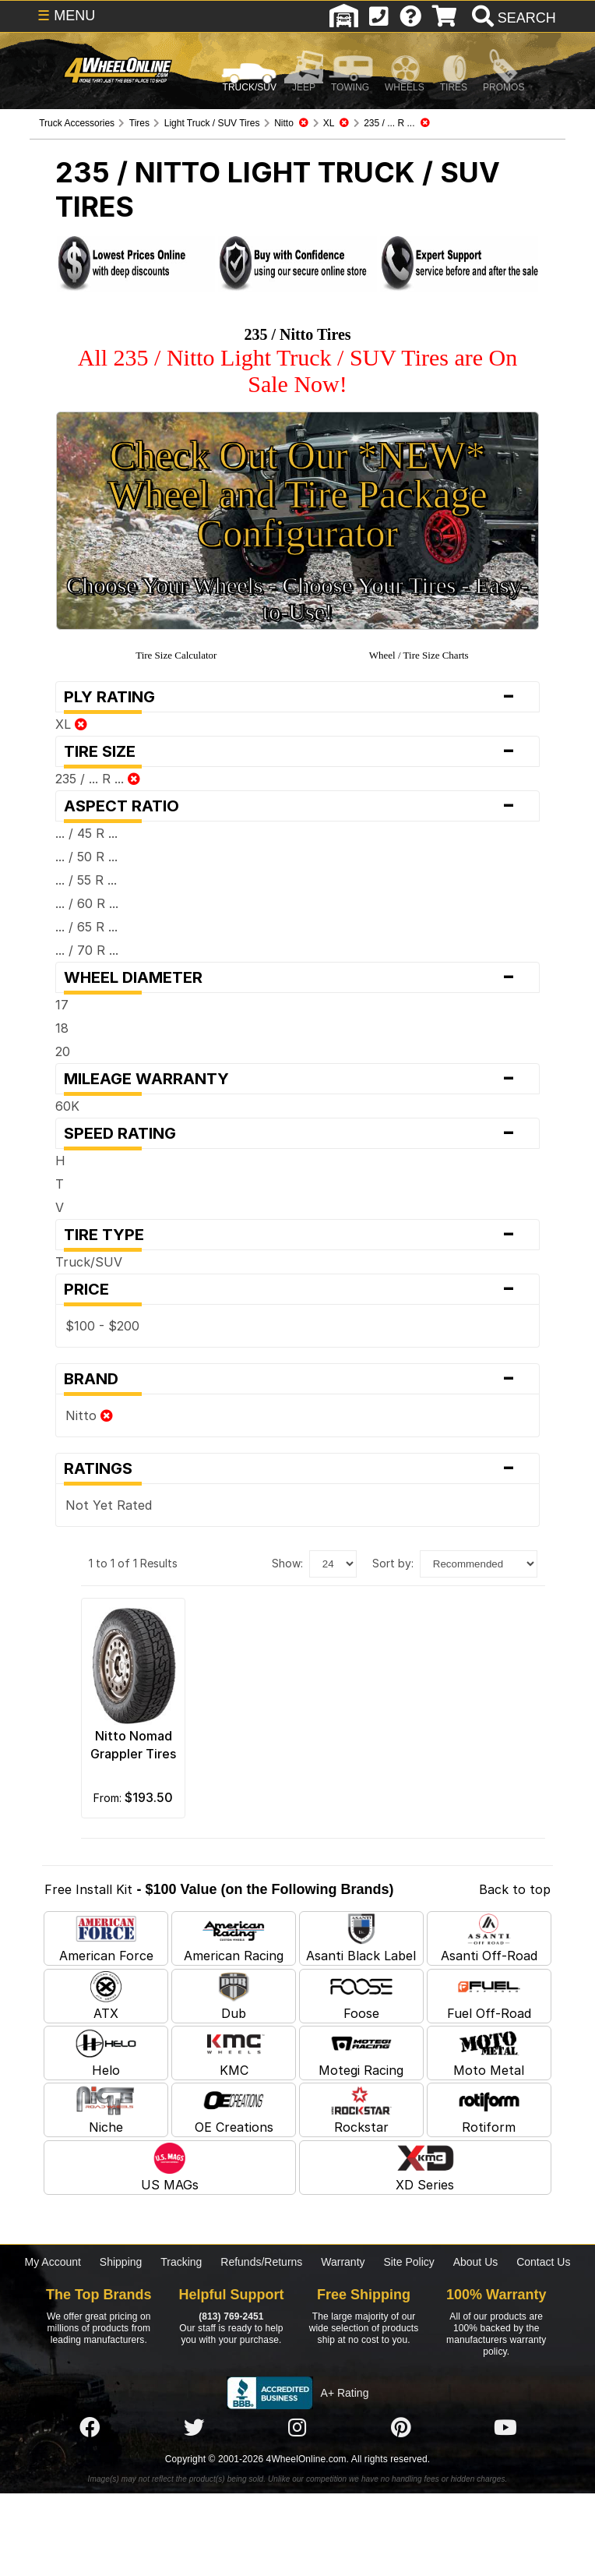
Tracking (181, 2262)
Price (298, 1289)
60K (67, 1106)
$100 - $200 (102, 1326)
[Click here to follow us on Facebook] (89, 2428)
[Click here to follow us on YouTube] (505, 2428)
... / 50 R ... (86, 856)
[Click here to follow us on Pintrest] (401, 2428)
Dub (233, 1996)
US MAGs (170, 2168)
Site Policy (408, 2262)
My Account (53, 2262)
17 (62, 1004)
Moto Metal (488, 2053)
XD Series (425, 2168)
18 (62, 1028)
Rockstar (361, 2110)
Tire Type (298, 1234)
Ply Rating (298, 696)
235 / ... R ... (97, 778)
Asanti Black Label (361, 1938)
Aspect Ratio (298, 806)
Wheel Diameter (298, 977)
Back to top (515, 1889)
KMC (233, 2053)
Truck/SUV (88, 1262)
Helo (106, 2053)
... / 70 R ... (86, 950)
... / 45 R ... (86, 833)
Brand (298, 1378)
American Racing (233, 1938)
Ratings (298, 1468)
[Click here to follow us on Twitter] (193, 2428)
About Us (475, 2262)
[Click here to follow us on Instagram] (297, 2428)
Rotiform (489, 2110)
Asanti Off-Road (489, 1938)
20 (62, 1051)
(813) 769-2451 (231, 2316)
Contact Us (543, 2262)
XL (71, 724)
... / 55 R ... (86, 880)
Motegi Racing (361, 2053)
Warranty (342, 2262)
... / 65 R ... (86, 927)
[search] (512, 18)
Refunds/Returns (261, 2262)
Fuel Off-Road (489, 1996)
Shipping (121, 2262)
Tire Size (298, 751)
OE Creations (234, 2110)
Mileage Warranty (298, 1078)
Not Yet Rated (108, 1505)
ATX (106, 1996)
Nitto (89, 1415)
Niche (106, 2110)
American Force (106, 1938)
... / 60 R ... (86, 903)
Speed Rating (298, 1133)
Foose (361, 1996)
